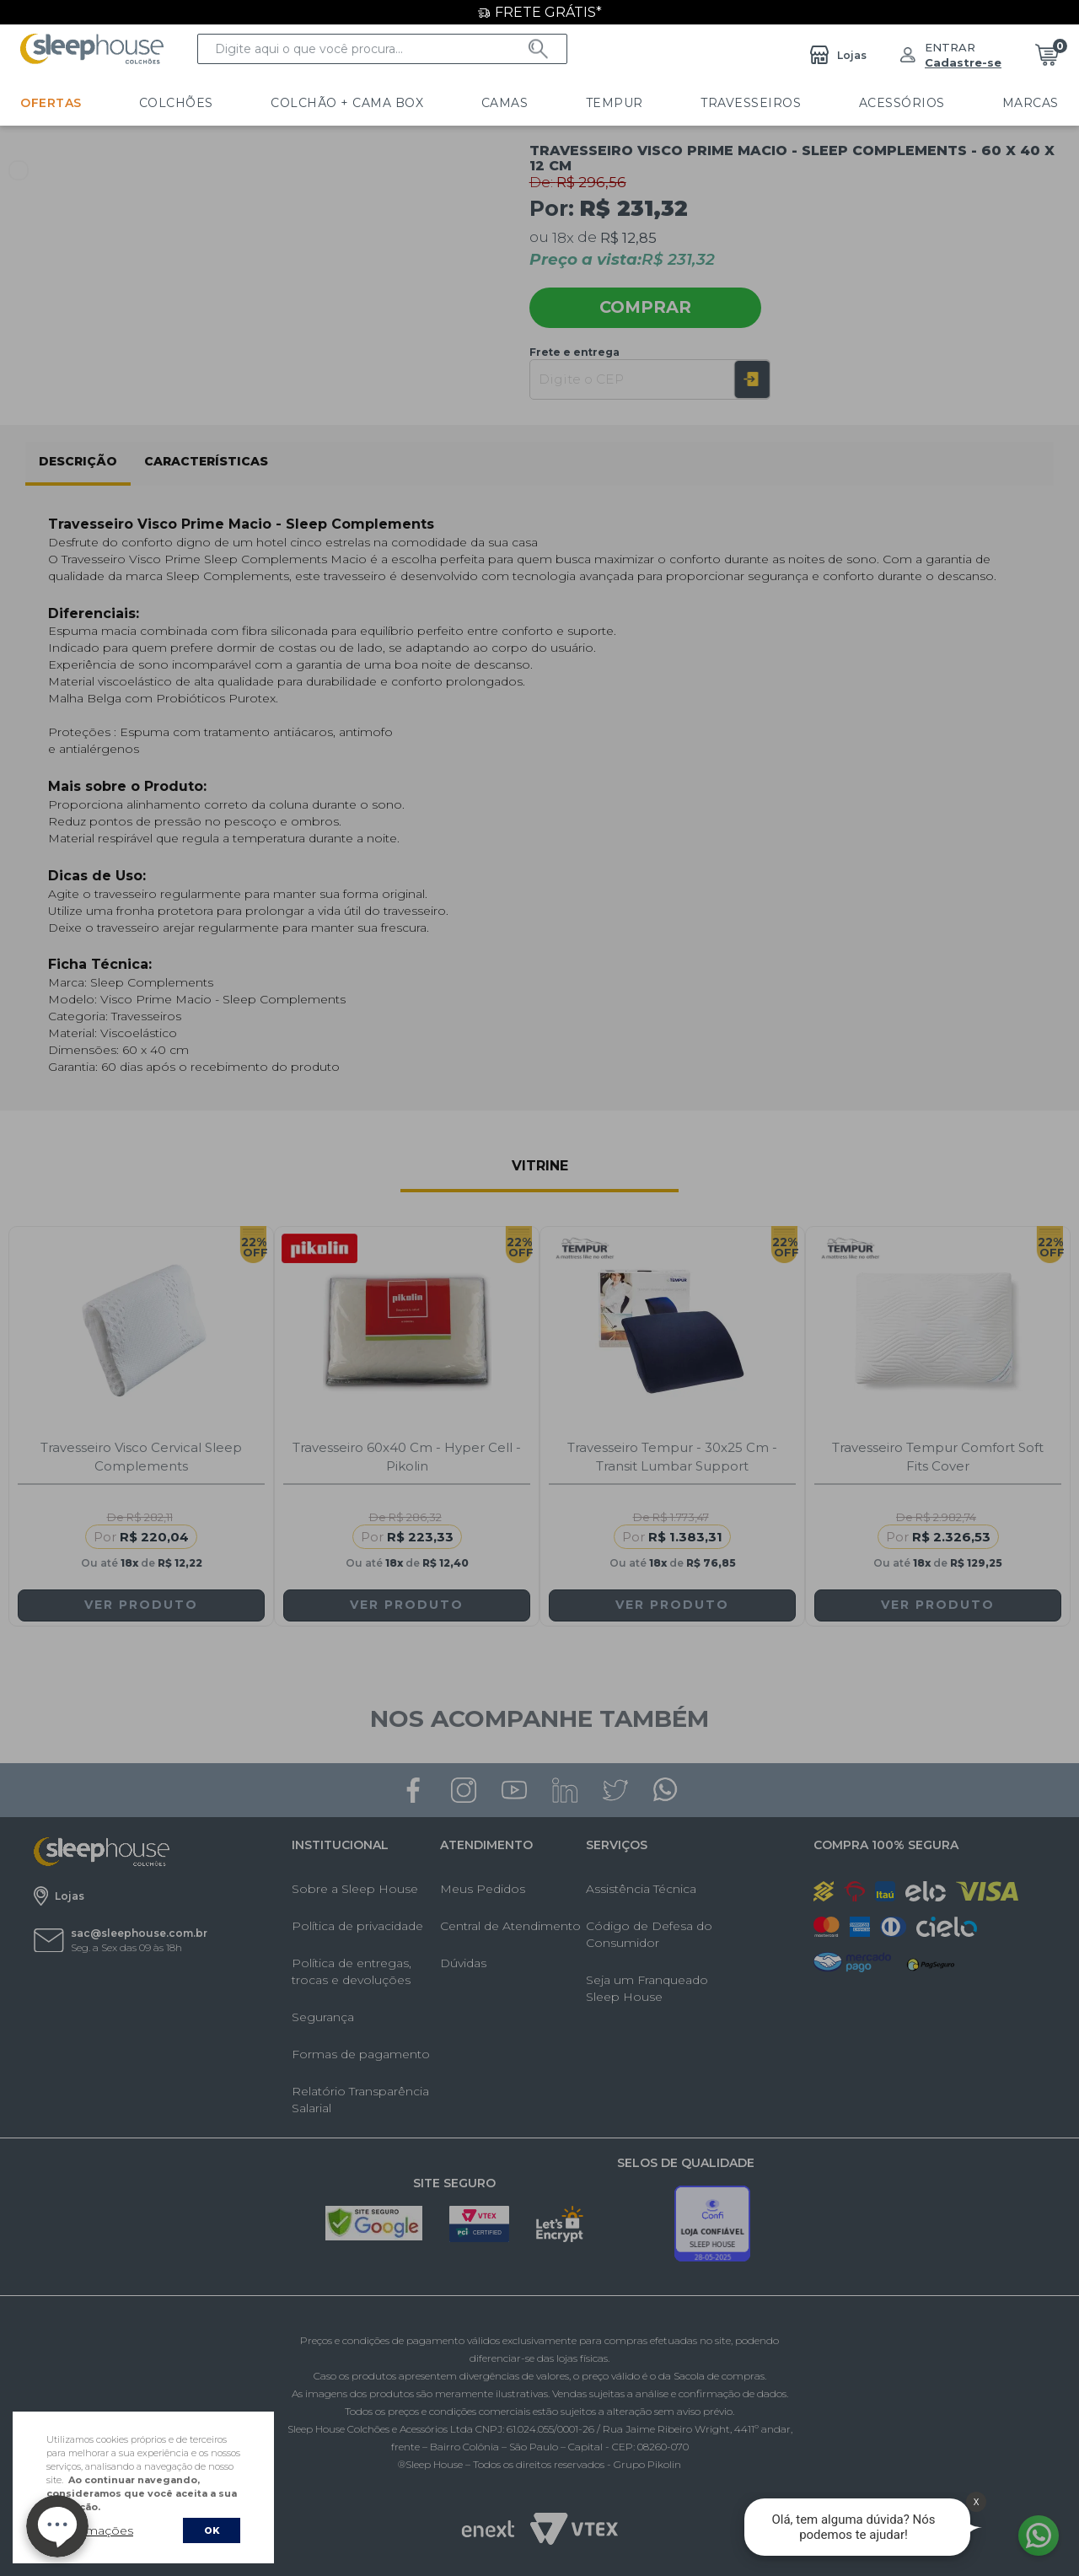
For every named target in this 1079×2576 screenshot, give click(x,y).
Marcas (872, 102)
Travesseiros (638, 102)
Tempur (523, 102)
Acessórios (765, 102)
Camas (436, 102)
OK (211, 2530)
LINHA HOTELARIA (998, 102)
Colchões (153, 102)
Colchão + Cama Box (302, 102)
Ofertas (51, 102)
